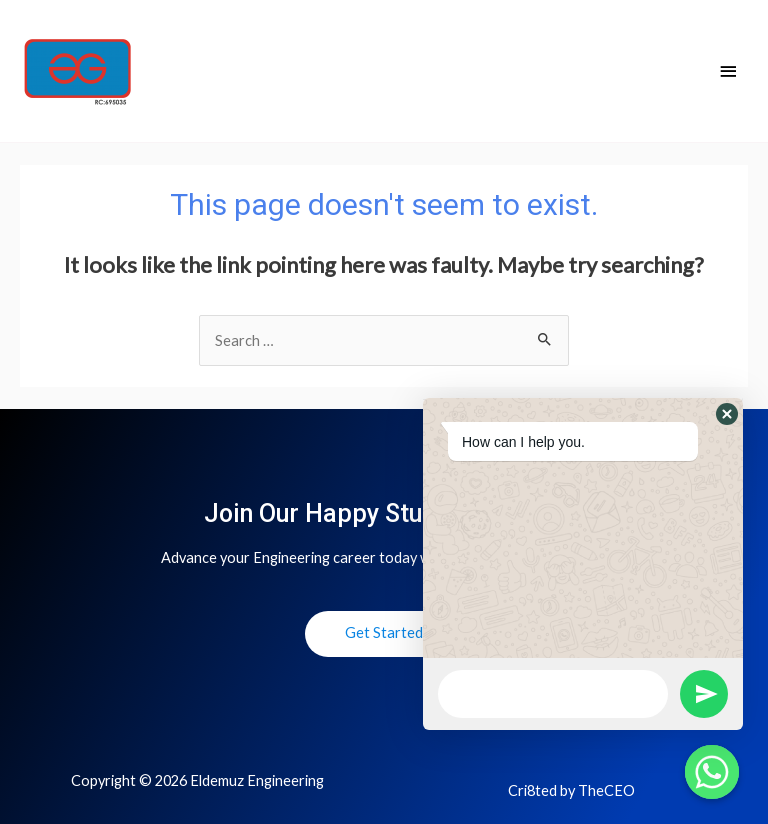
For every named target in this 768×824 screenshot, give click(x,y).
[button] (727, 414)
